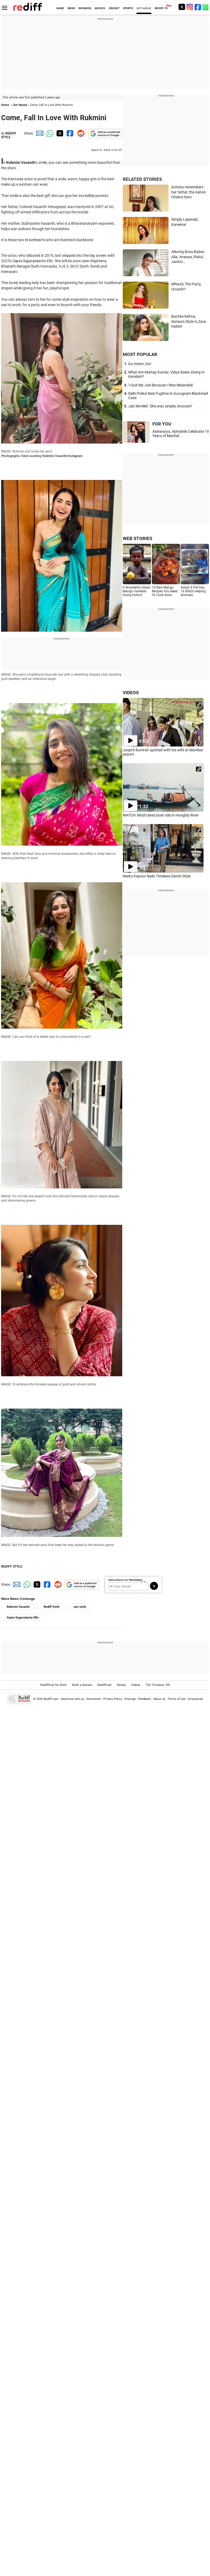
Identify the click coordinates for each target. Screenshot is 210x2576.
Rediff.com (51, 1699)
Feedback (144, 1699)
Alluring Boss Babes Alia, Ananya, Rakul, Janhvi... (187, 257)
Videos (135, 1685)
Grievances (195, 1699)
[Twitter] (182, 7)
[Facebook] (198, 7)
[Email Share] (39, 133)
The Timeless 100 (158, 1685)
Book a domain (82, 1685)
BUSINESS (85, 8)
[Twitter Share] (59, 133)
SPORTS (128, 8)
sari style (80, 1607)
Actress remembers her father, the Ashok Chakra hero (188, 192)
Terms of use (177, 1699)
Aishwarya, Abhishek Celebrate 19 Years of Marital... (180, 433)
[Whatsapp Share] (49, 133)
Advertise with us (72, 1699)
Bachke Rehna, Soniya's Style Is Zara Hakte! (188, 321)
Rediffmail (104, 1685)
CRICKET (114, 8)
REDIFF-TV (161, 8)
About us (159, 1699)
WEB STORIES (137, 538)
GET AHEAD (143, 8)
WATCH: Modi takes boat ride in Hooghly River (161, 815)
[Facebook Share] (69, 133)
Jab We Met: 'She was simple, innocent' (160, 406)
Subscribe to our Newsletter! (125, 1580)
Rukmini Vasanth (18, 1607)
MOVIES (100, 8)
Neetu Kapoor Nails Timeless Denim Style (157, 876)
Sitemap (130, 1699)
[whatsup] (206, 7)
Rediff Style (52, 1607)
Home (5, 105)
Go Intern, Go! (139, 364)
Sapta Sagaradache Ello (22, 1617)
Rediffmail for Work (53, 1685)
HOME (60, 8)
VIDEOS (131, 692)
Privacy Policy (112, 1699)
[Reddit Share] (80, 133)
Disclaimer (93, 1699)
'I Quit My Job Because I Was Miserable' (160, 385)
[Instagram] (190, 7)
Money (121, 1685)
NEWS (71, 8)
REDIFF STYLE (8, 135)
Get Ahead (20, 105)
